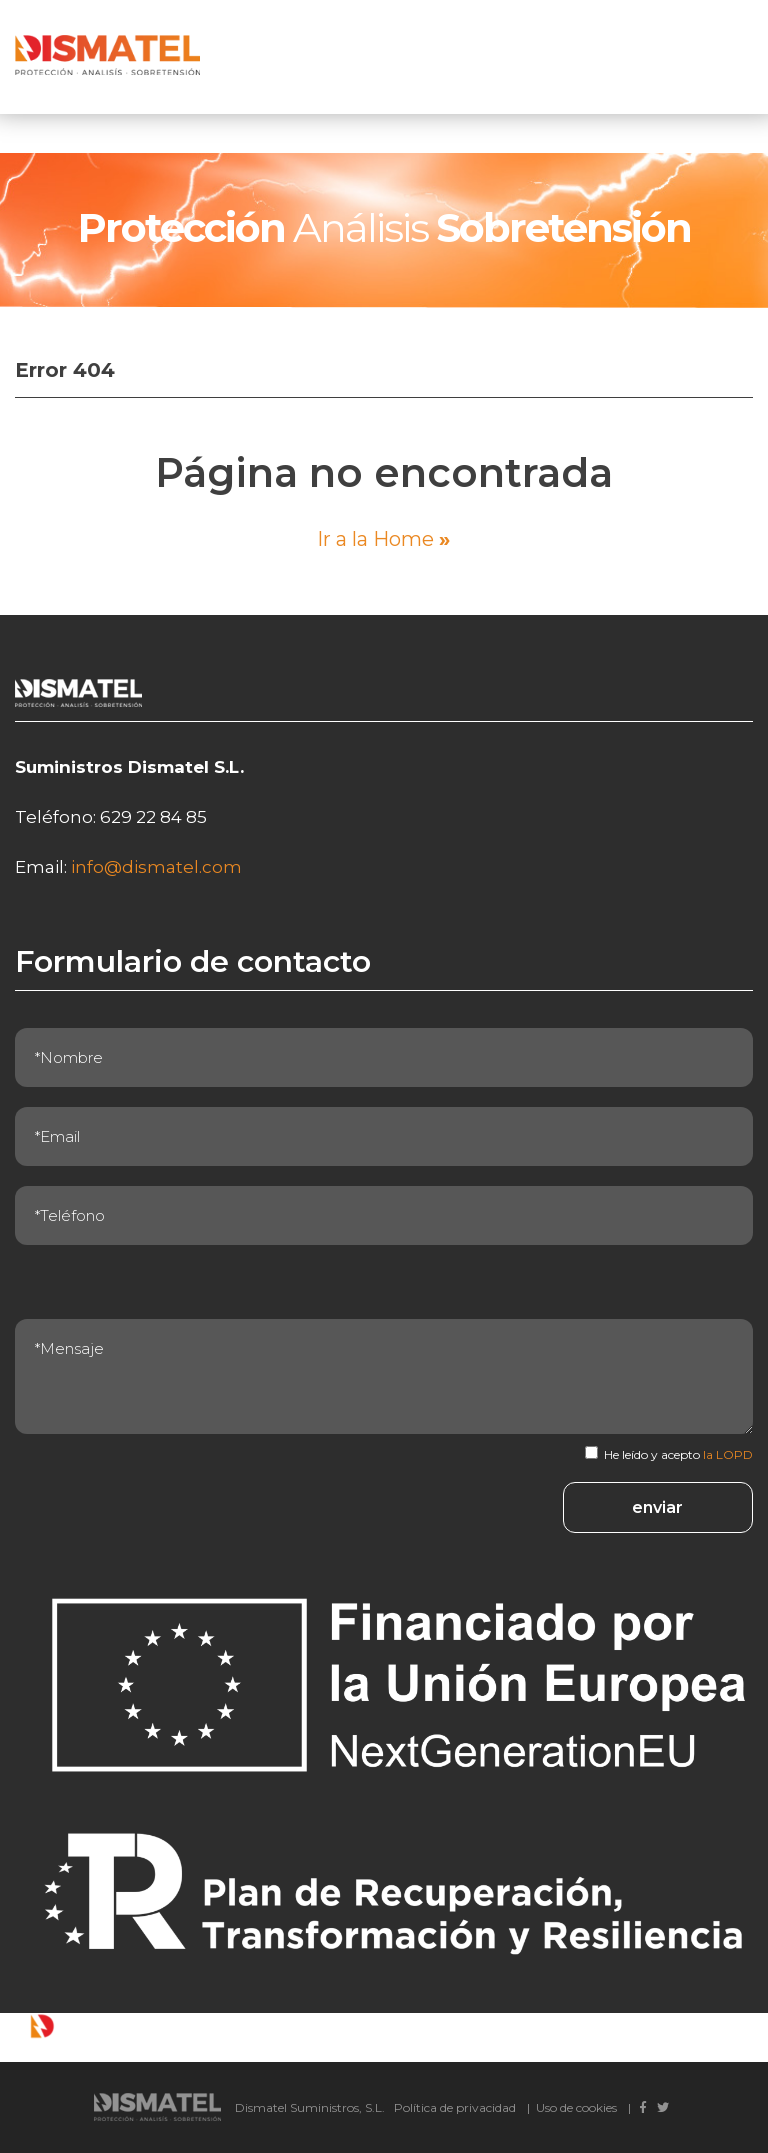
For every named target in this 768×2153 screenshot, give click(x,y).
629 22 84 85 (153, 817)
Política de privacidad (455, 2107)
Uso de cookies (576, 2107)
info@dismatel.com (156, 867)
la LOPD (728, 1454)
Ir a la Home (383, 539)
